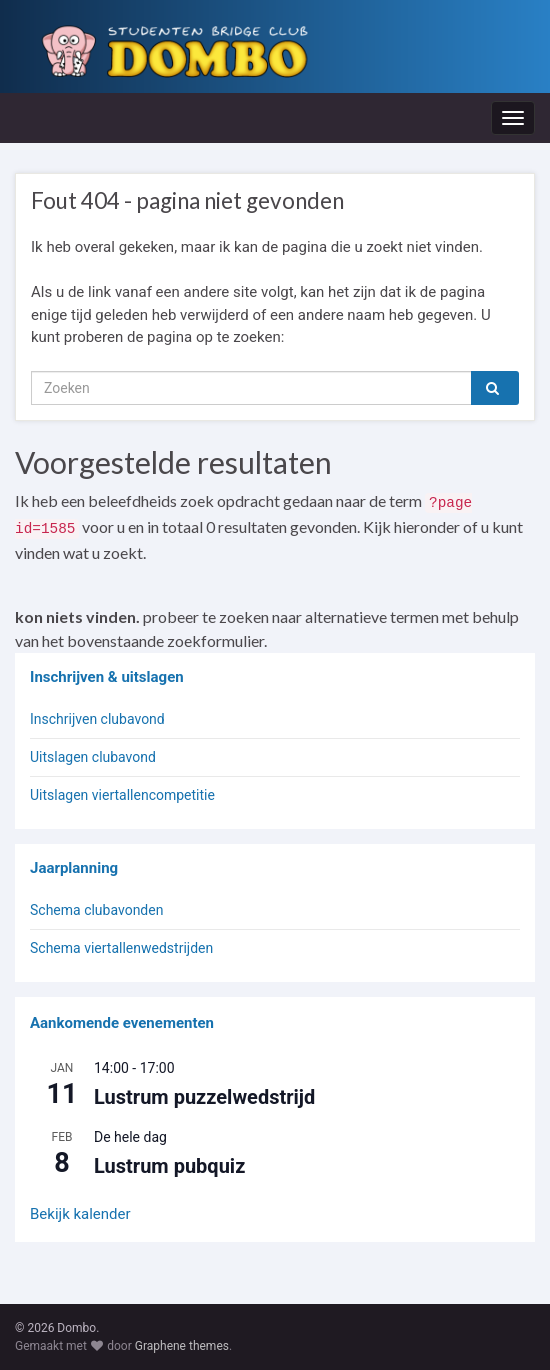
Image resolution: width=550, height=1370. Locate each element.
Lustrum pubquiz (169, 1166)
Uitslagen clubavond (93, 757)
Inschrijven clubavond (97, 719)
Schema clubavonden (96, 910)
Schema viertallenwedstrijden (121, 948)
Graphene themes (182, 1346)
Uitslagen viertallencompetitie (122, 795)
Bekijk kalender (80, 1214)
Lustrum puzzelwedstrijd (204, 1097)
